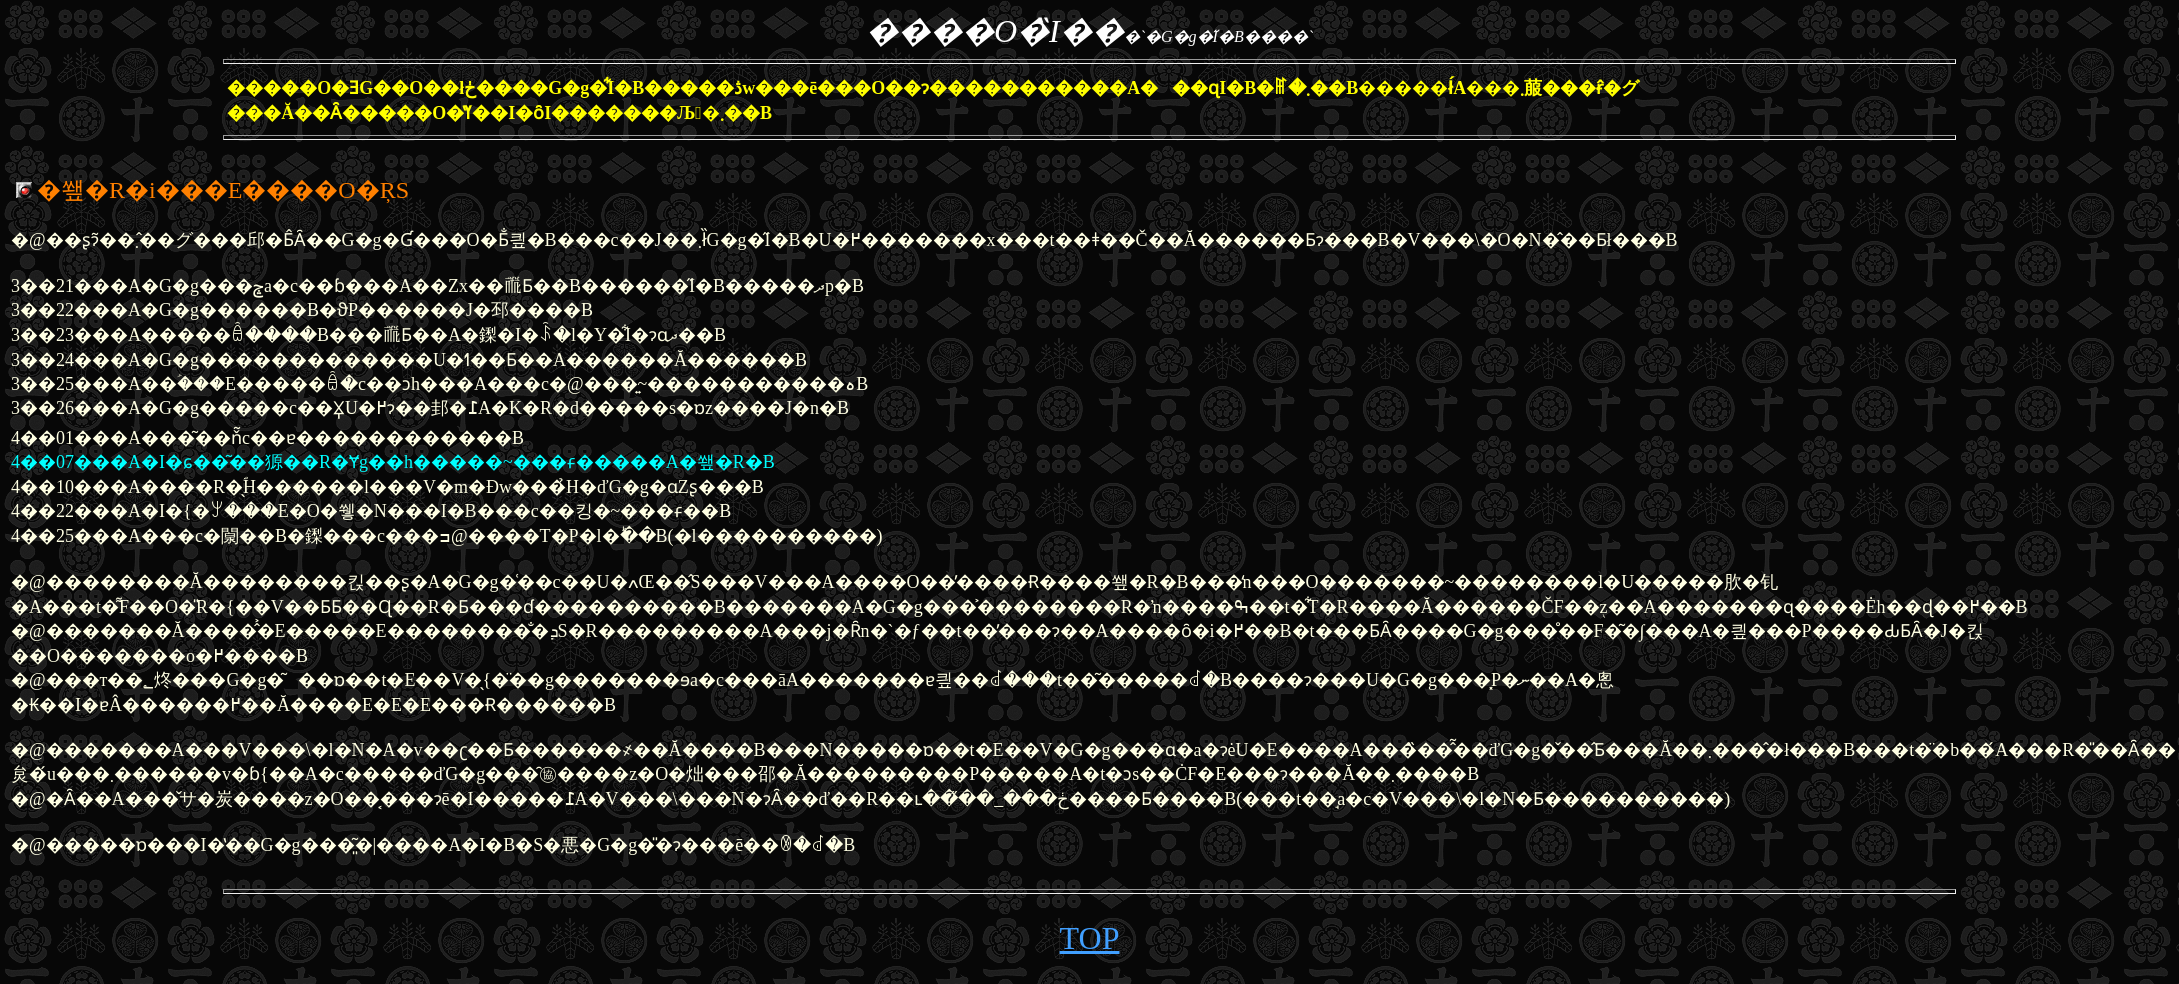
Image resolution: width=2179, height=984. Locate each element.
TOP (1090, 938)
